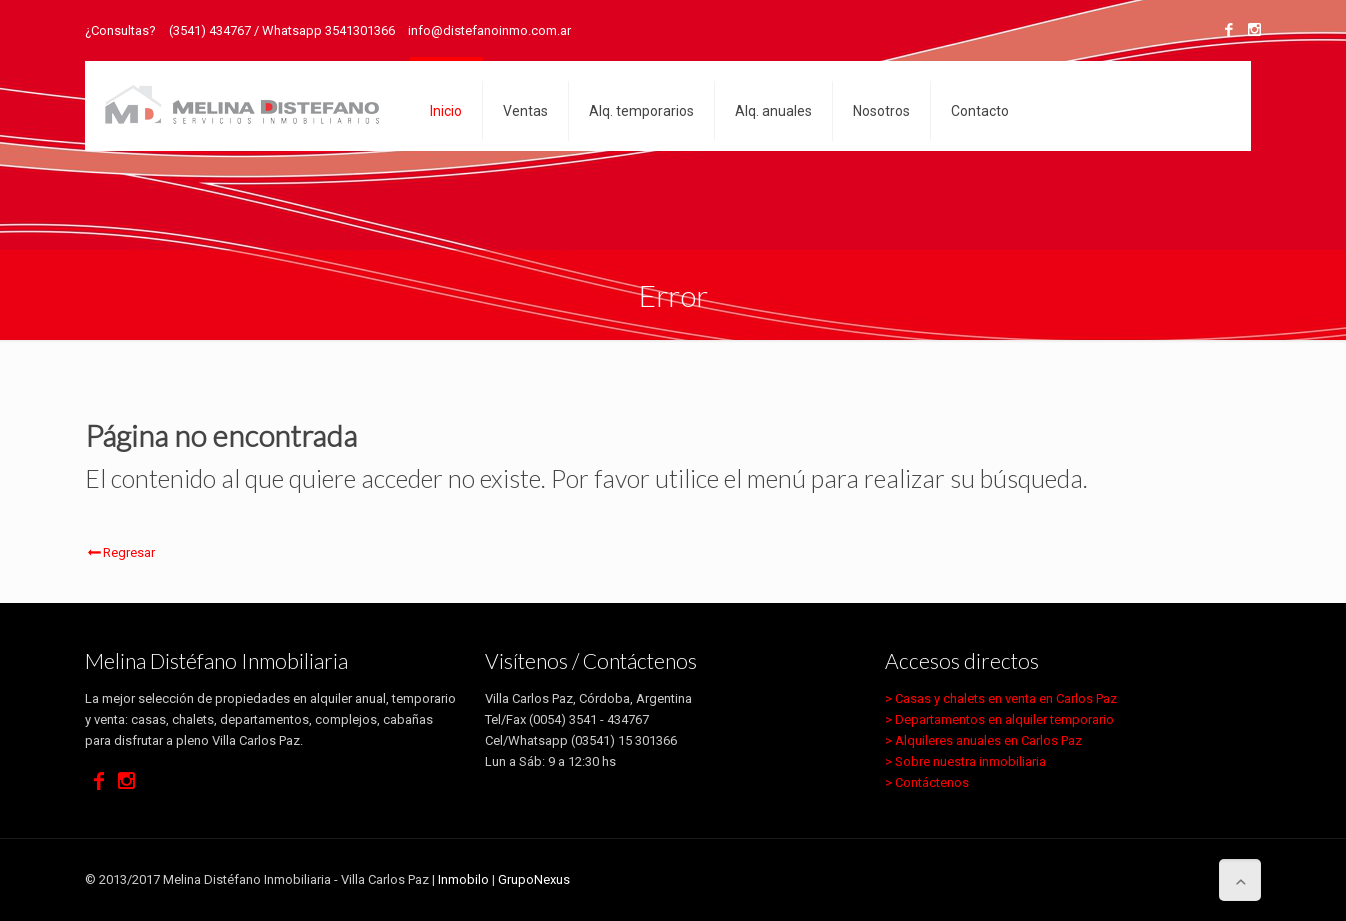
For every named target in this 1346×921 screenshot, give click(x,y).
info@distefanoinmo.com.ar (489, 30)
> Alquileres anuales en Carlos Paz (983, 740)
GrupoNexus (534, 879)
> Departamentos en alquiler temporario (999, 719)
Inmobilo (463, 879)
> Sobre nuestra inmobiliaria (965, 761)
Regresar (120, 552)
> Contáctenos (927, 782)
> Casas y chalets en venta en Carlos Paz (1001, 698)
